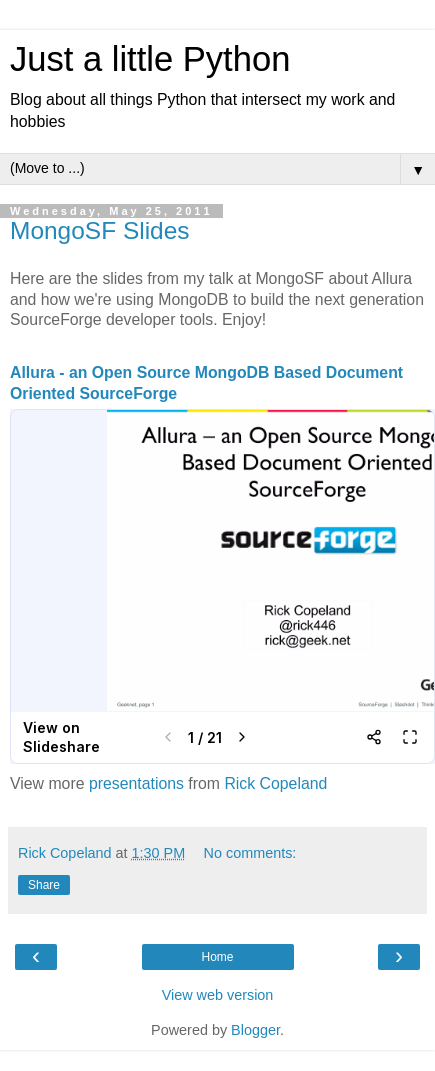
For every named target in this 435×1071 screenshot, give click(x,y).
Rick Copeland (275, 783)
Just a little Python (150, 59)
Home (217, 957)
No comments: (250, 853)
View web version (218, 995)
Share (44, 885)
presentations (136, 783)
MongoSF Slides (100, 230)
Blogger (255, 1030)
